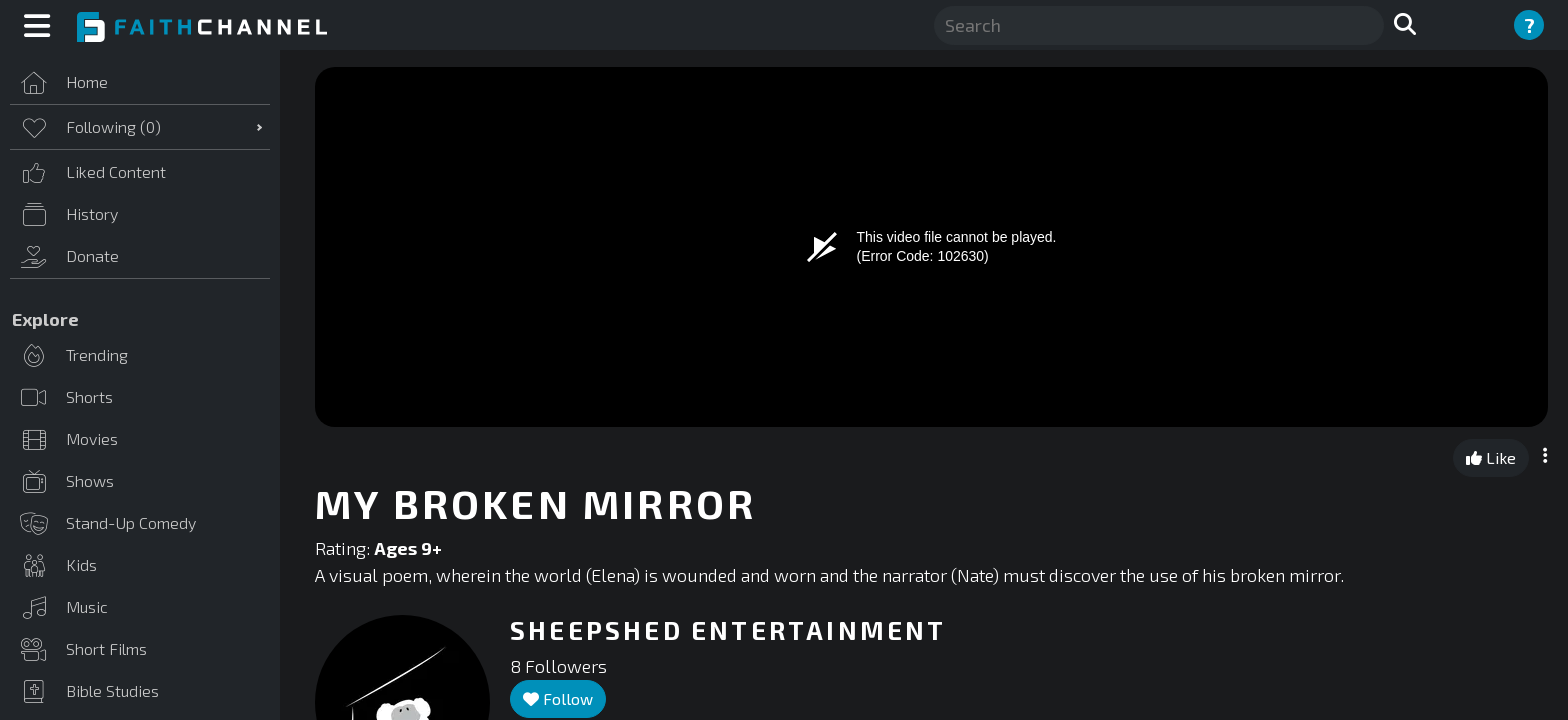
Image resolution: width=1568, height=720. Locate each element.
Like (1491, 457)
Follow (558, 698)
